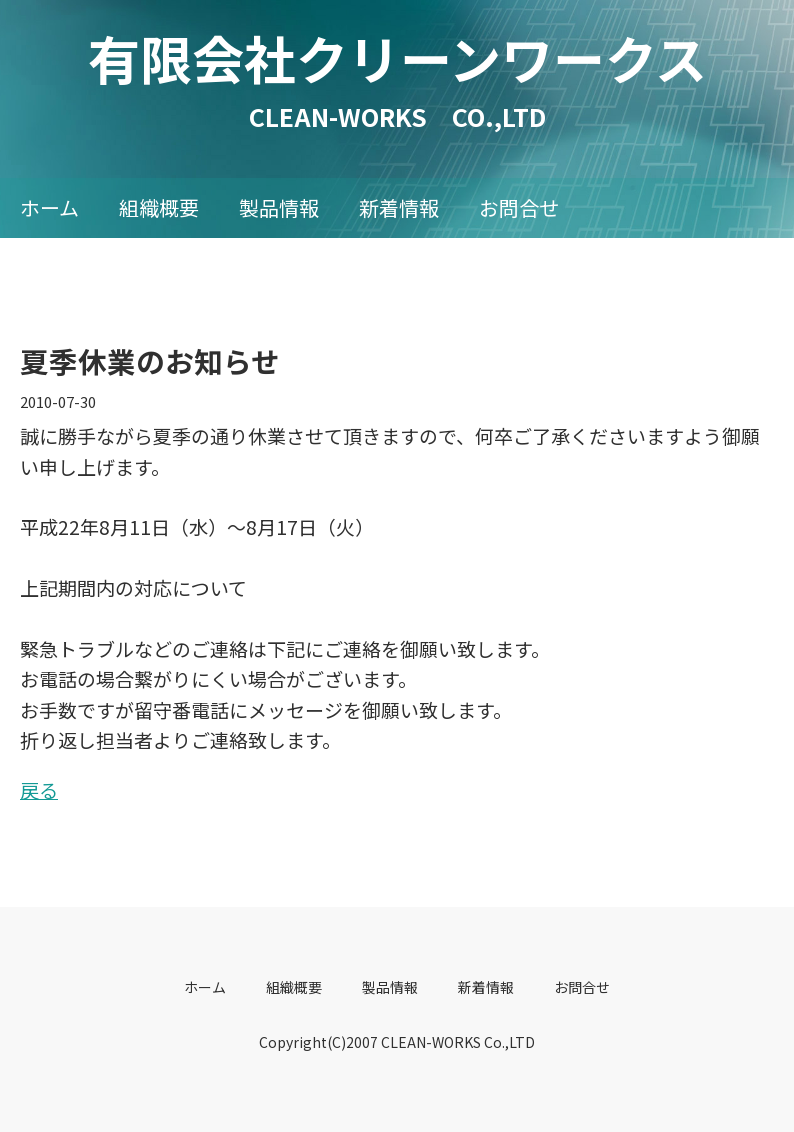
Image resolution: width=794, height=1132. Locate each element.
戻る (39, 789)
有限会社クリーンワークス (423, 57)
